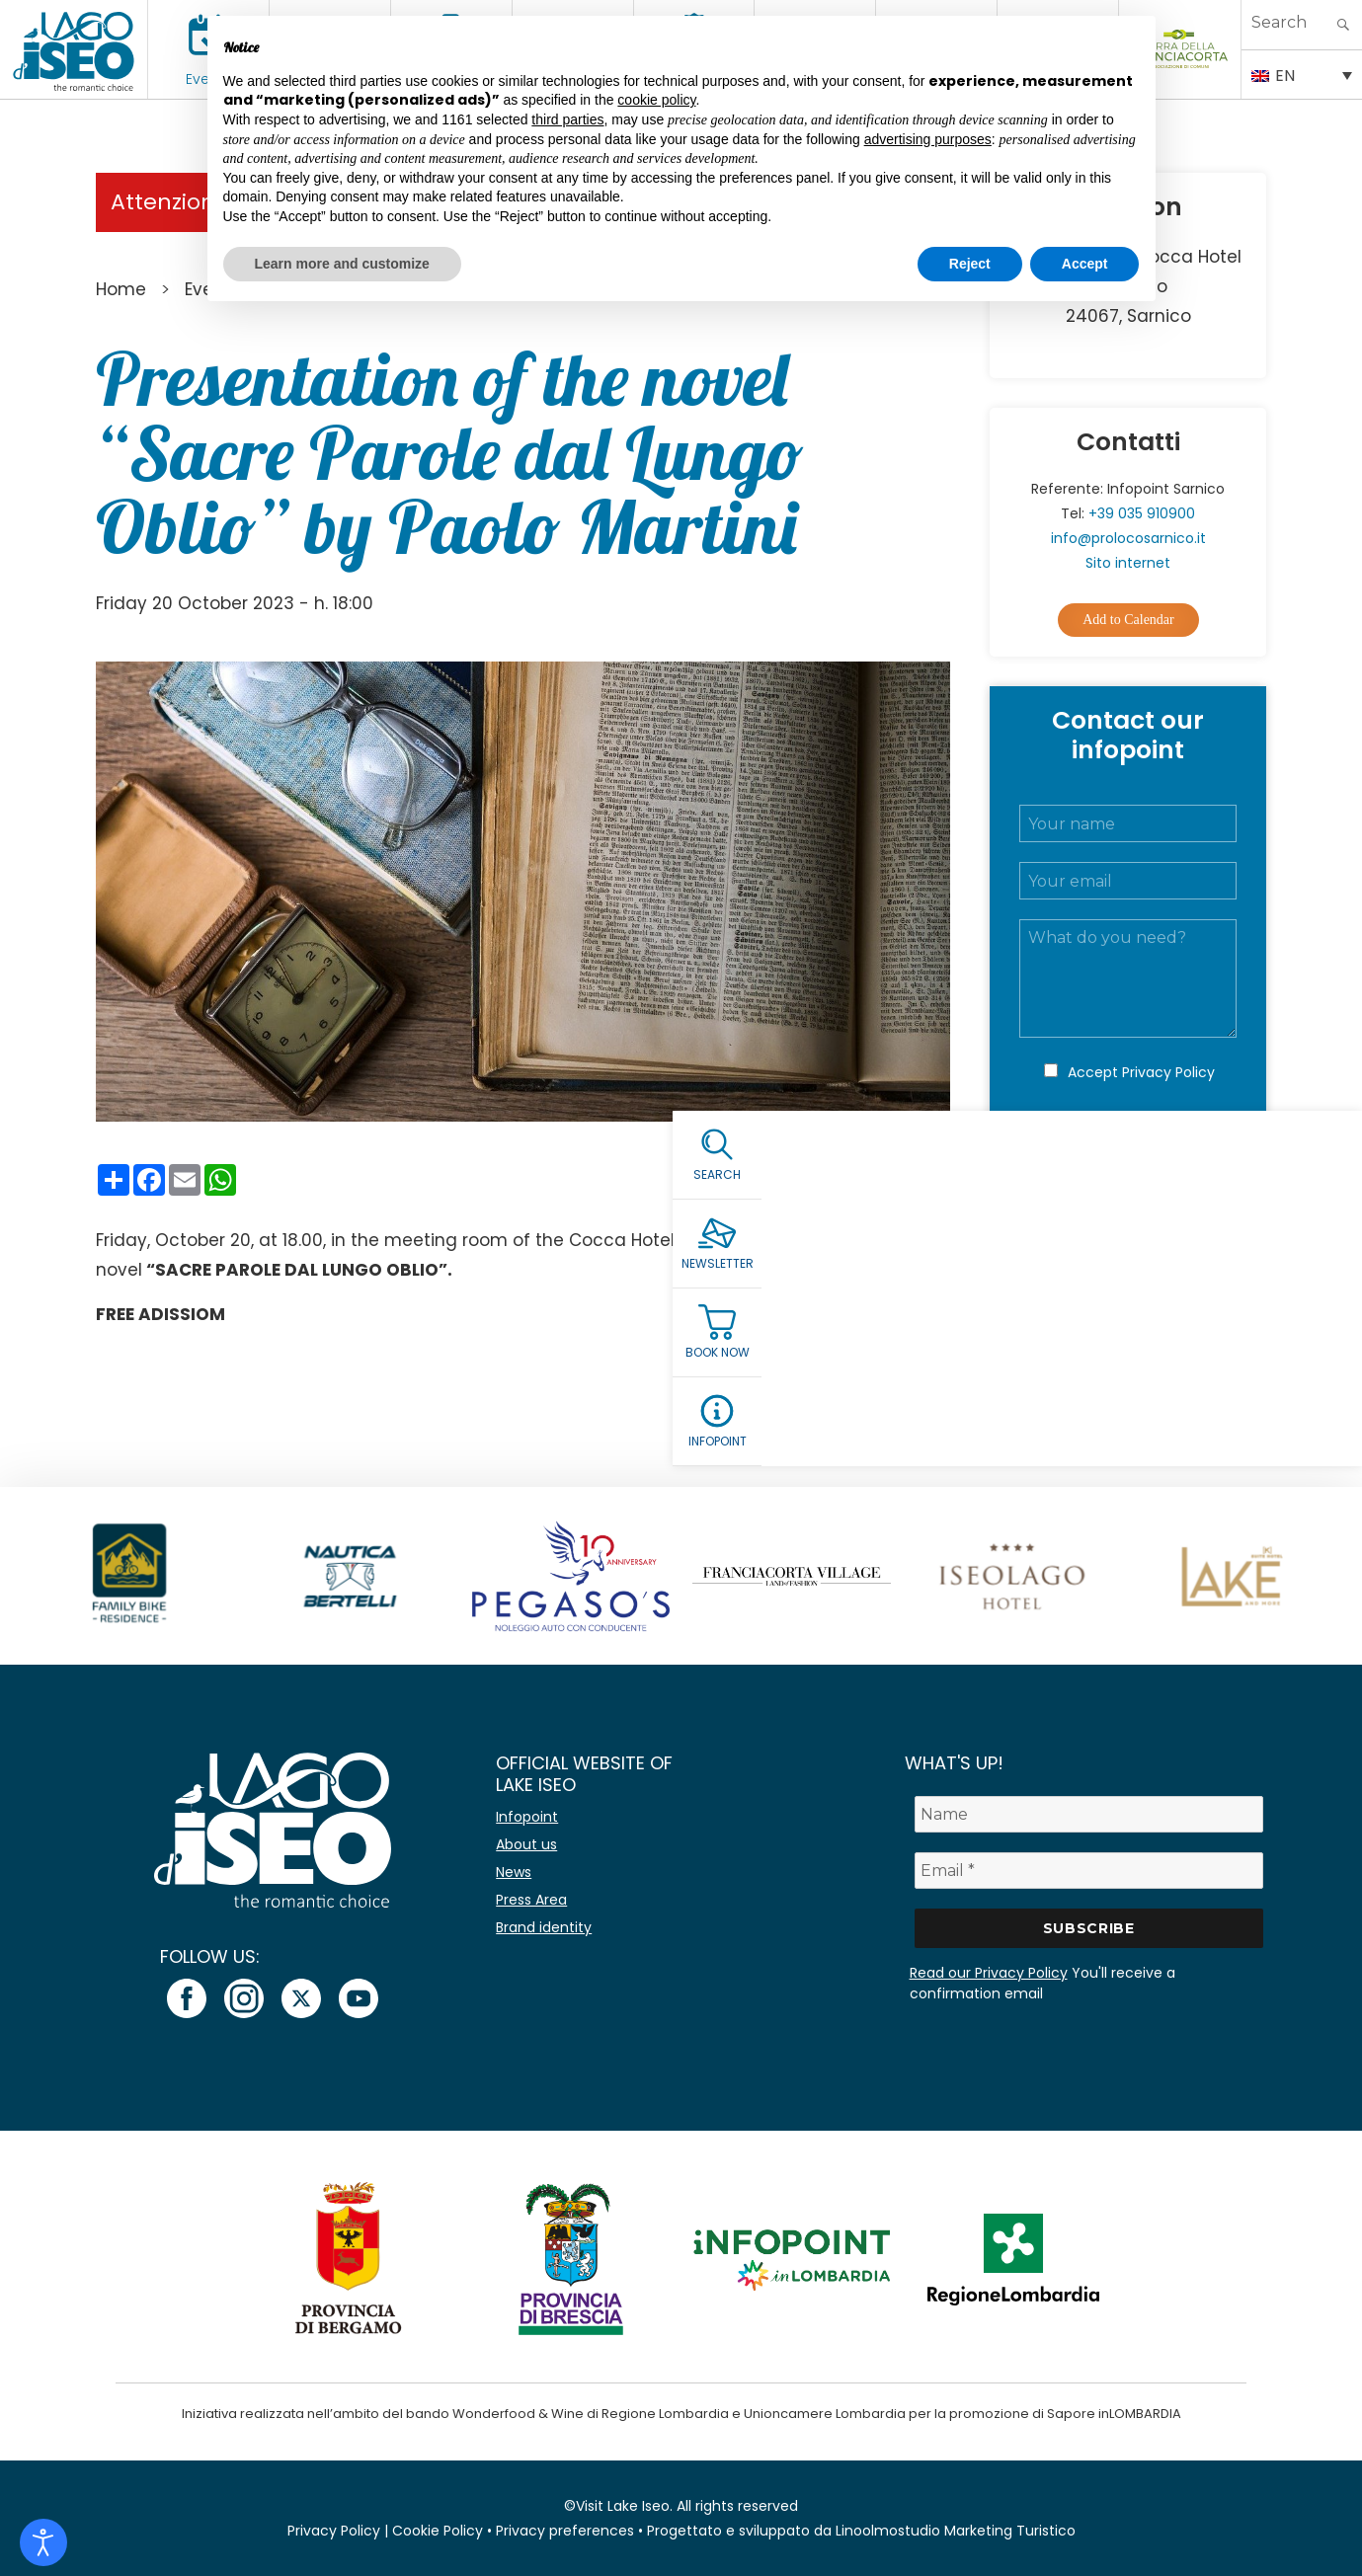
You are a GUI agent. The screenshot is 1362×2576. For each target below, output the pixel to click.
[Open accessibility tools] (43, 2542)
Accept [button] (1085, 264)
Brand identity (544, 1927)
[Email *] (1089, 1870)
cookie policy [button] (656, 100)
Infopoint (527, 1817)
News (513, 1872)
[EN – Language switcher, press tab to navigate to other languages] (1302, 74)
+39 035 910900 (1141, 513)
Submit (1128, 1157)
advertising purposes (928, 139)
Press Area (531, 1900)
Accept (1141, 1072)
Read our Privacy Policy (989, 1973)
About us (526, 1844)
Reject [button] (970, 264)
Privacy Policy (1168, 1072)
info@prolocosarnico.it (1128, 538)
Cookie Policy (437, 2530)
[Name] (1089, 1814)
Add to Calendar (1128, 619)
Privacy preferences (565, 2530)
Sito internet (1127, 563)
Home (121, 289)
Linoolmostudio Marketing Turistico (956, 2530)
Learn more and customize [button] (342, 264)
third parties (567, 119)
